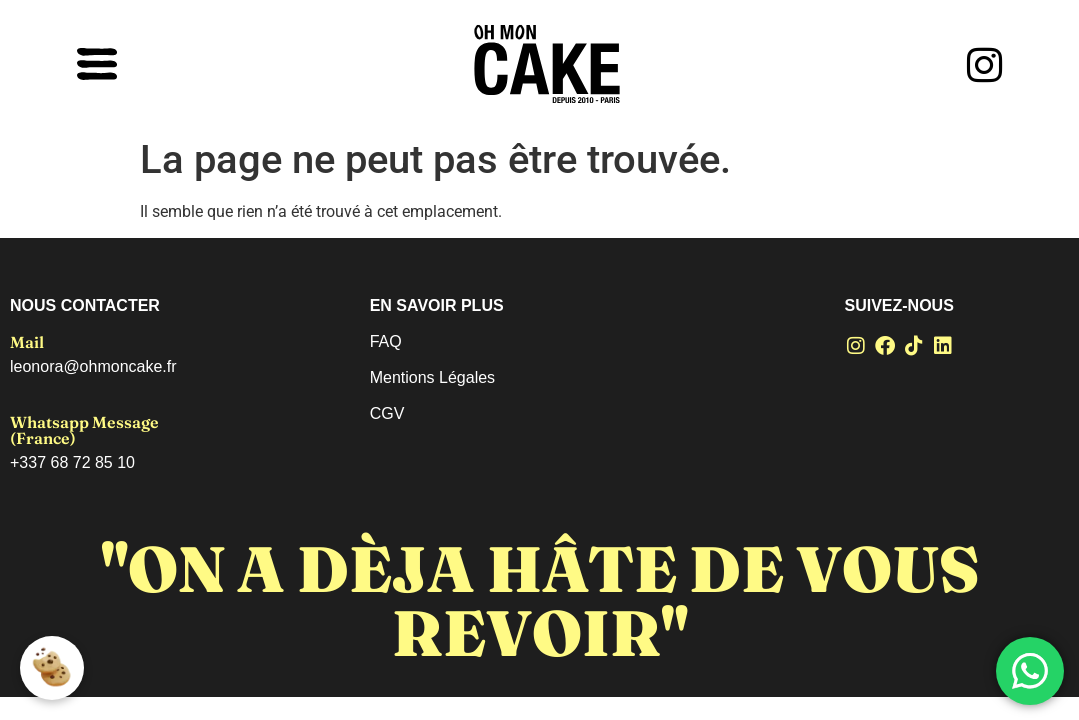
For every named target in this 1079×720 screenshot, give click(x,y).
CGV (387, 413)
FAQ (386, 341)
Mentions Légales (432, 377)
